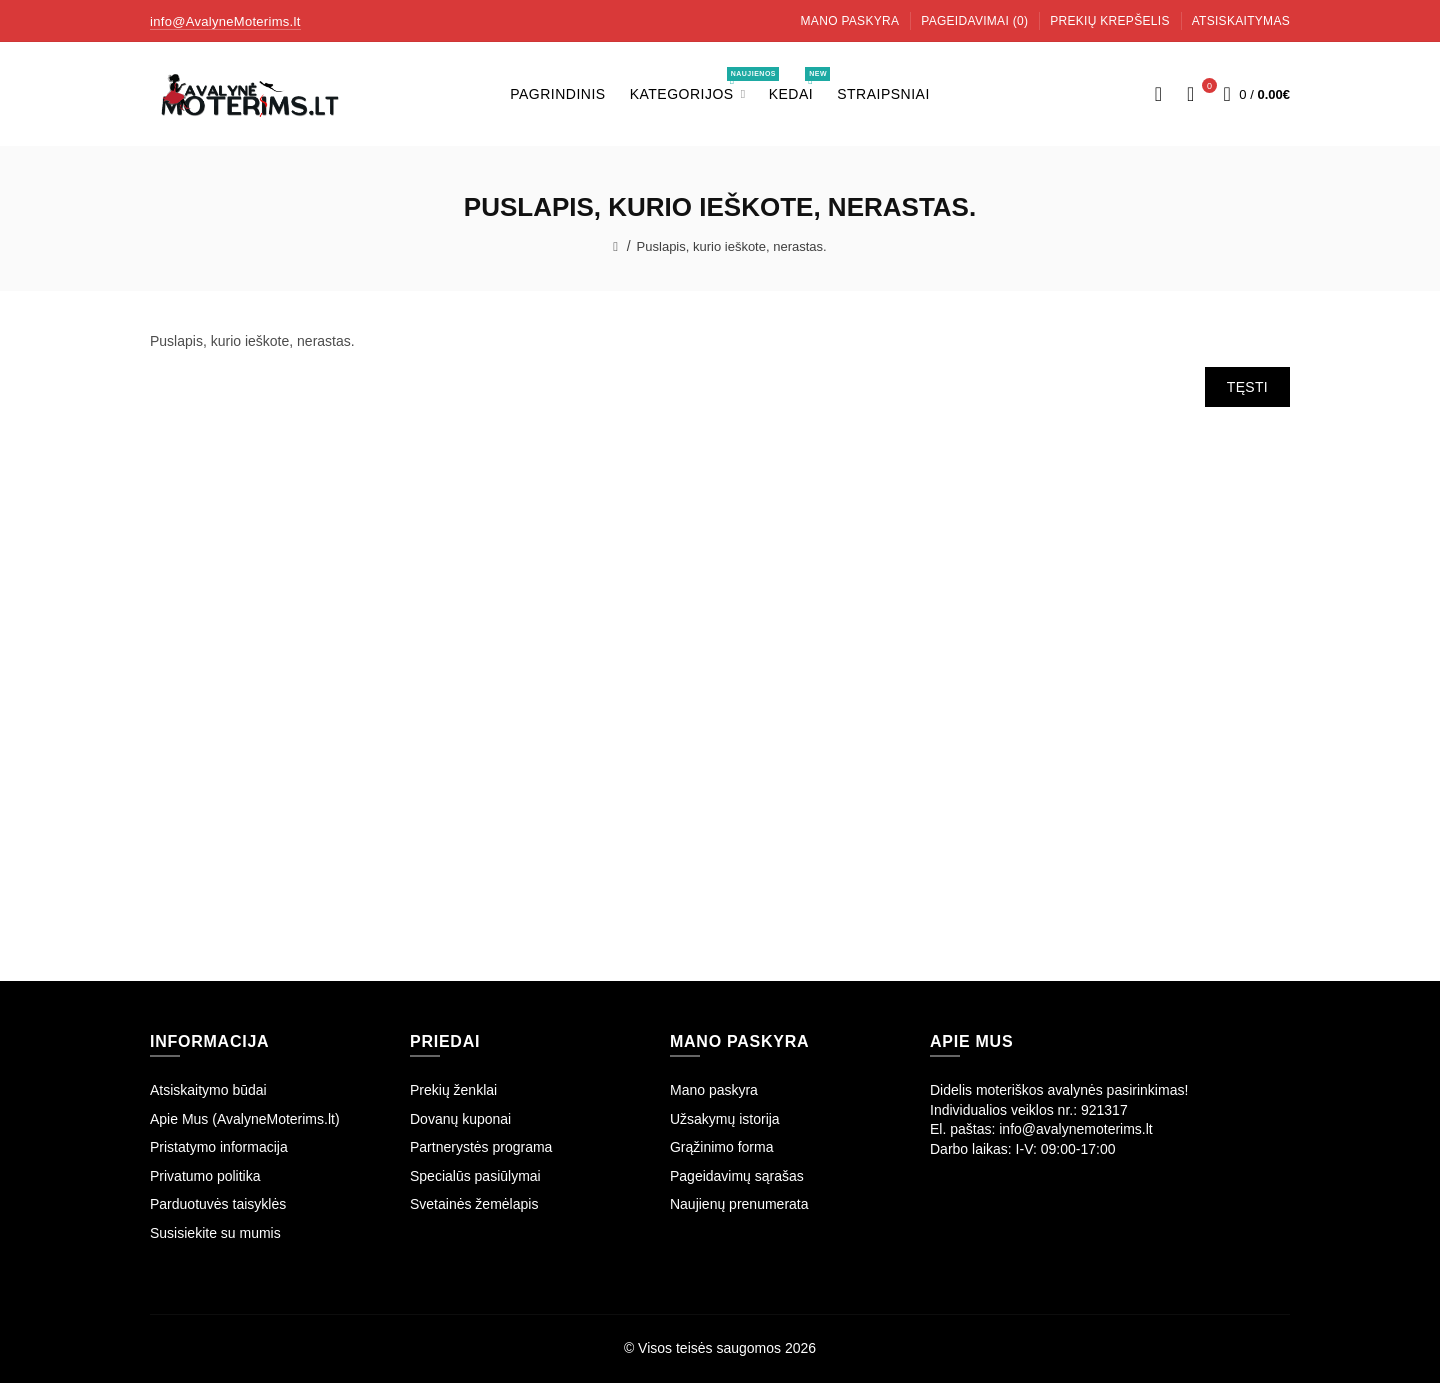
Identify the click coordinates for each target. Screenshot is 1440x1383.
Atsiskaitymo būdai (208, 1090)
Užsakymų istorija (725, 1119)
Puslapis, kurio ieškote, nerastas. (732, 246)
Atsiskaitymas (1241, 21)
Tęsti (1247, 387)
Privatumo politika (205, 1176)
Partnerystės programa (481, 1147)
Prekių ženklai (453, 1090)
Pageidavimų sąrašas (737, 1176)
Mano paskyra (850, 21)
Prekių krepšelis (1110, 21)
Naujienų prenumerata (739, 1204)
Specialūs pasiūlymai (475, 1176)
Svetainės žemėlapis (474, 1204)
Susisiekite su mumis (215, 1233)
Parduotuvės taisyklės (218, 1204)
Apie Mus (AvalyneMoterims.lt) (245, 1119)
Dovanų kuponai (460, 1119)
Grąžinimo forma (721, 1147)
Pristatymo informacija (219, 1147)
